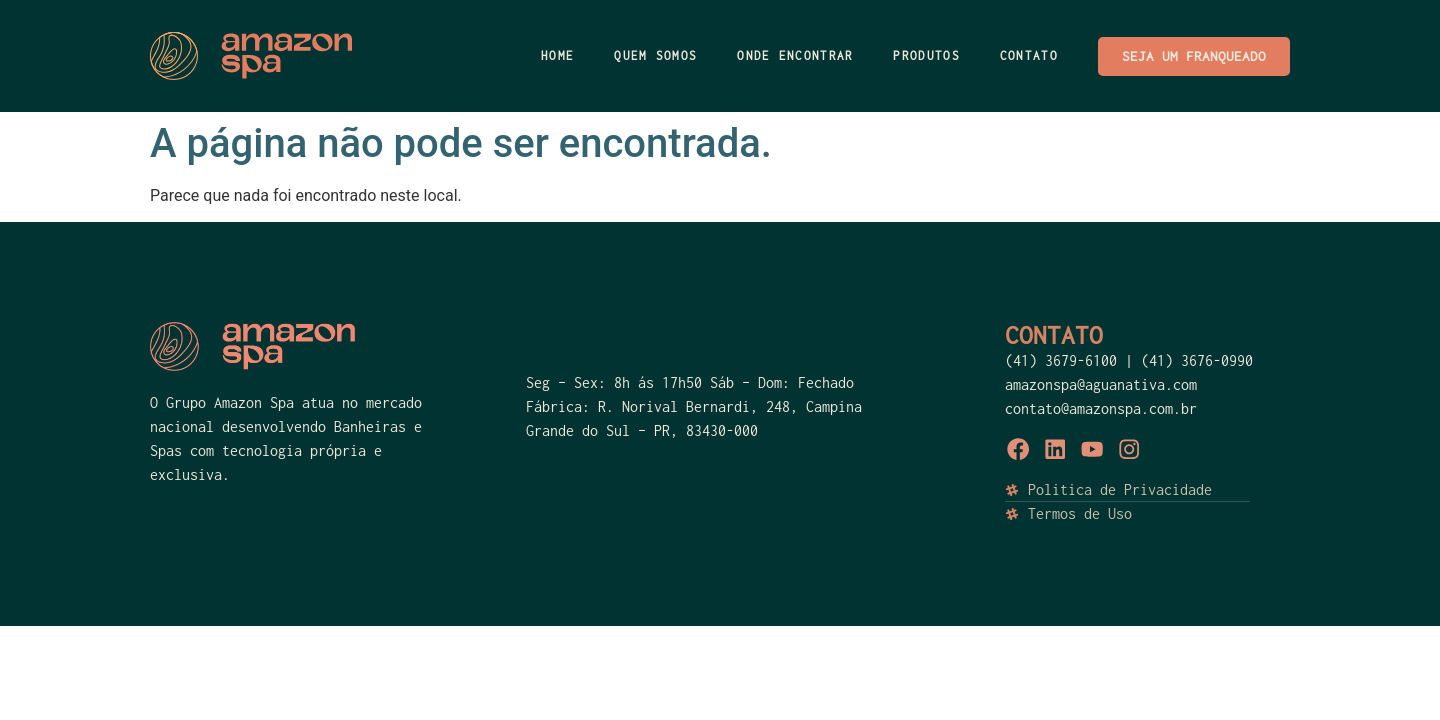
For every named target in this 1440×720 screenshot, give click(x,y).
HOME (557, 55)
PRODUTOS (926, 55)
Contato (1029, 55)
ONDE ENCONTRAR (795, 55)
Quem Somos (655, 55)
